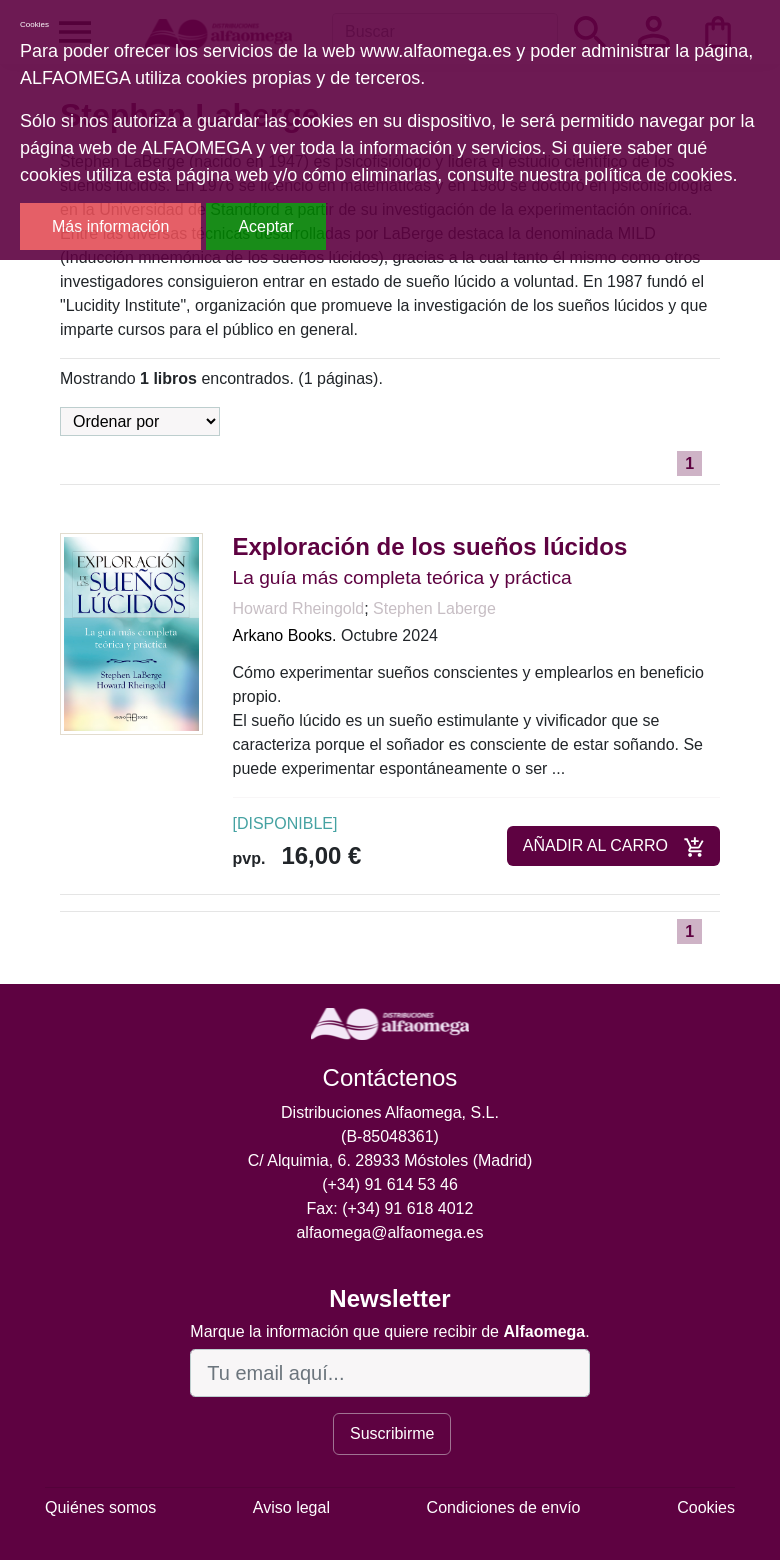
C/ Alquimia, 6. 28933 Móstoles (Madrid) (390, 1160)
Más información (110, 226)
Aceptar (265, 226)
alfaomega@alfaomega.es (389, 1232)
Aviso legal (291, 1507)
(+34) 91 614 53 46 (390, 1184)
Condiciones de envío (504, 1507)
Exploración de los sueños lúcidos (430, 546)
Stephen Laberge (434, 608)
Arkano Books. (285, 635)
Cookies (706, 1507)
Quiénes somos (100, 1507)
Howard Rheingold (299, 608)
